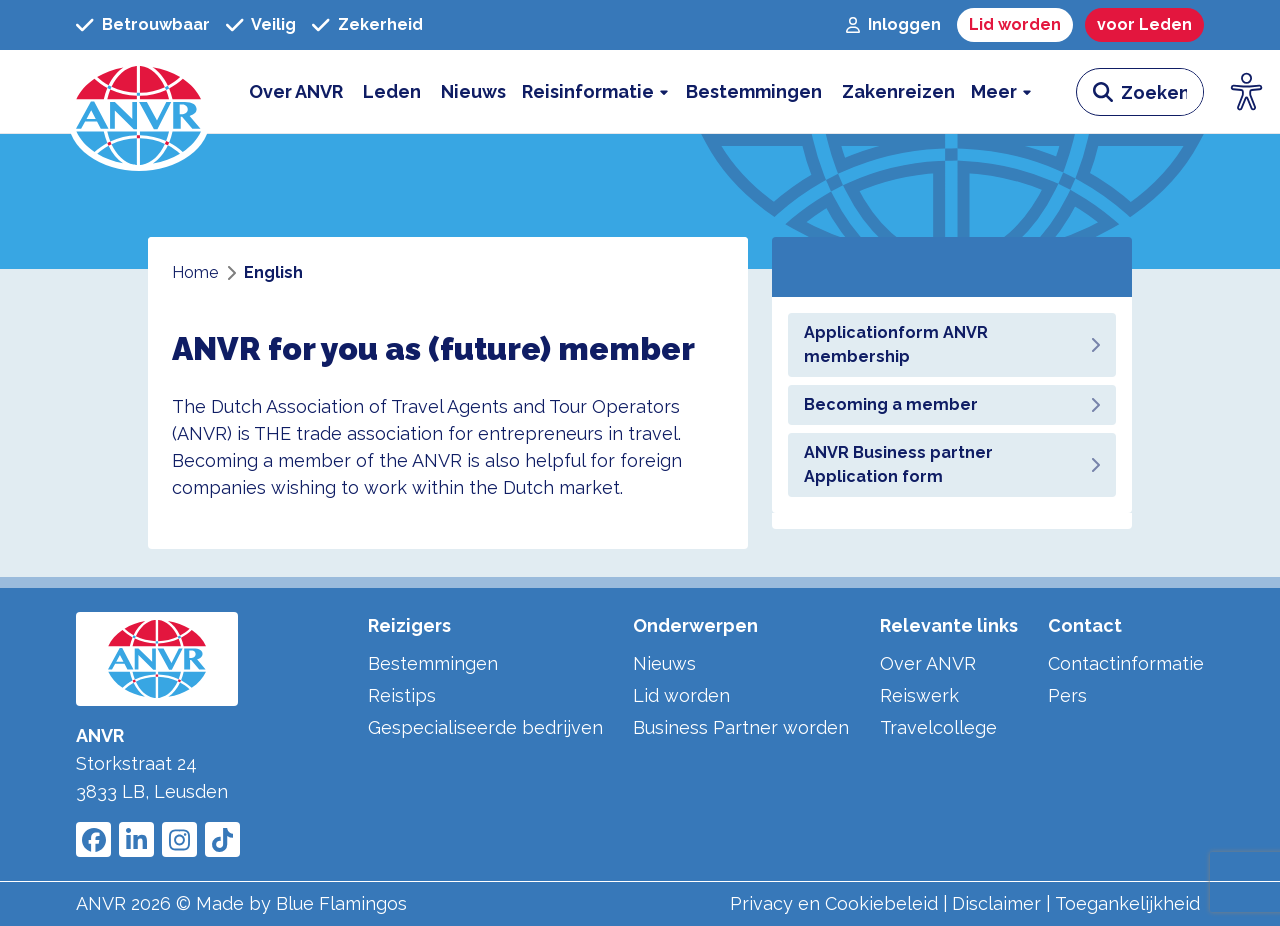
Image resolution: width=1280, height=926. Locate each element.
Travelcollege (938, 727)
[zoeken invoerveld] (1162, 92)
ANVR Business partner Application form (952, 464)
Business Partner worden (741, 727)
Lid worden (681, 695)
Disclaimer (996, 903)
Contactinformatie (1126, 663)
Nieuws (664, 663)
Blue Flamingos (341, 903)
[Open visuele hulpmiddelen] (1247, 92)
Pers (1067, 695)
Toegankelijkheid (1127, 903)
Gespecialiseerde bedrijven (485, 727)
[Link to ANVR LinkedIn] (136, 839)
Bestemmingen (433, 663)
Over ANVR (928, 663)
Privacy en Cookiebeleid (834, 903)
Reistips (402, 695)
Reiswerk (919, 695)
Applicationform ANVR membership (952, 344)
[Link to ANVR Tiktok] (222, 839)
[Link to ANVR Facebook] (93, 839)
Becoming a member (952, 404)
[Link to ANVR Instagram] (179, 839)
